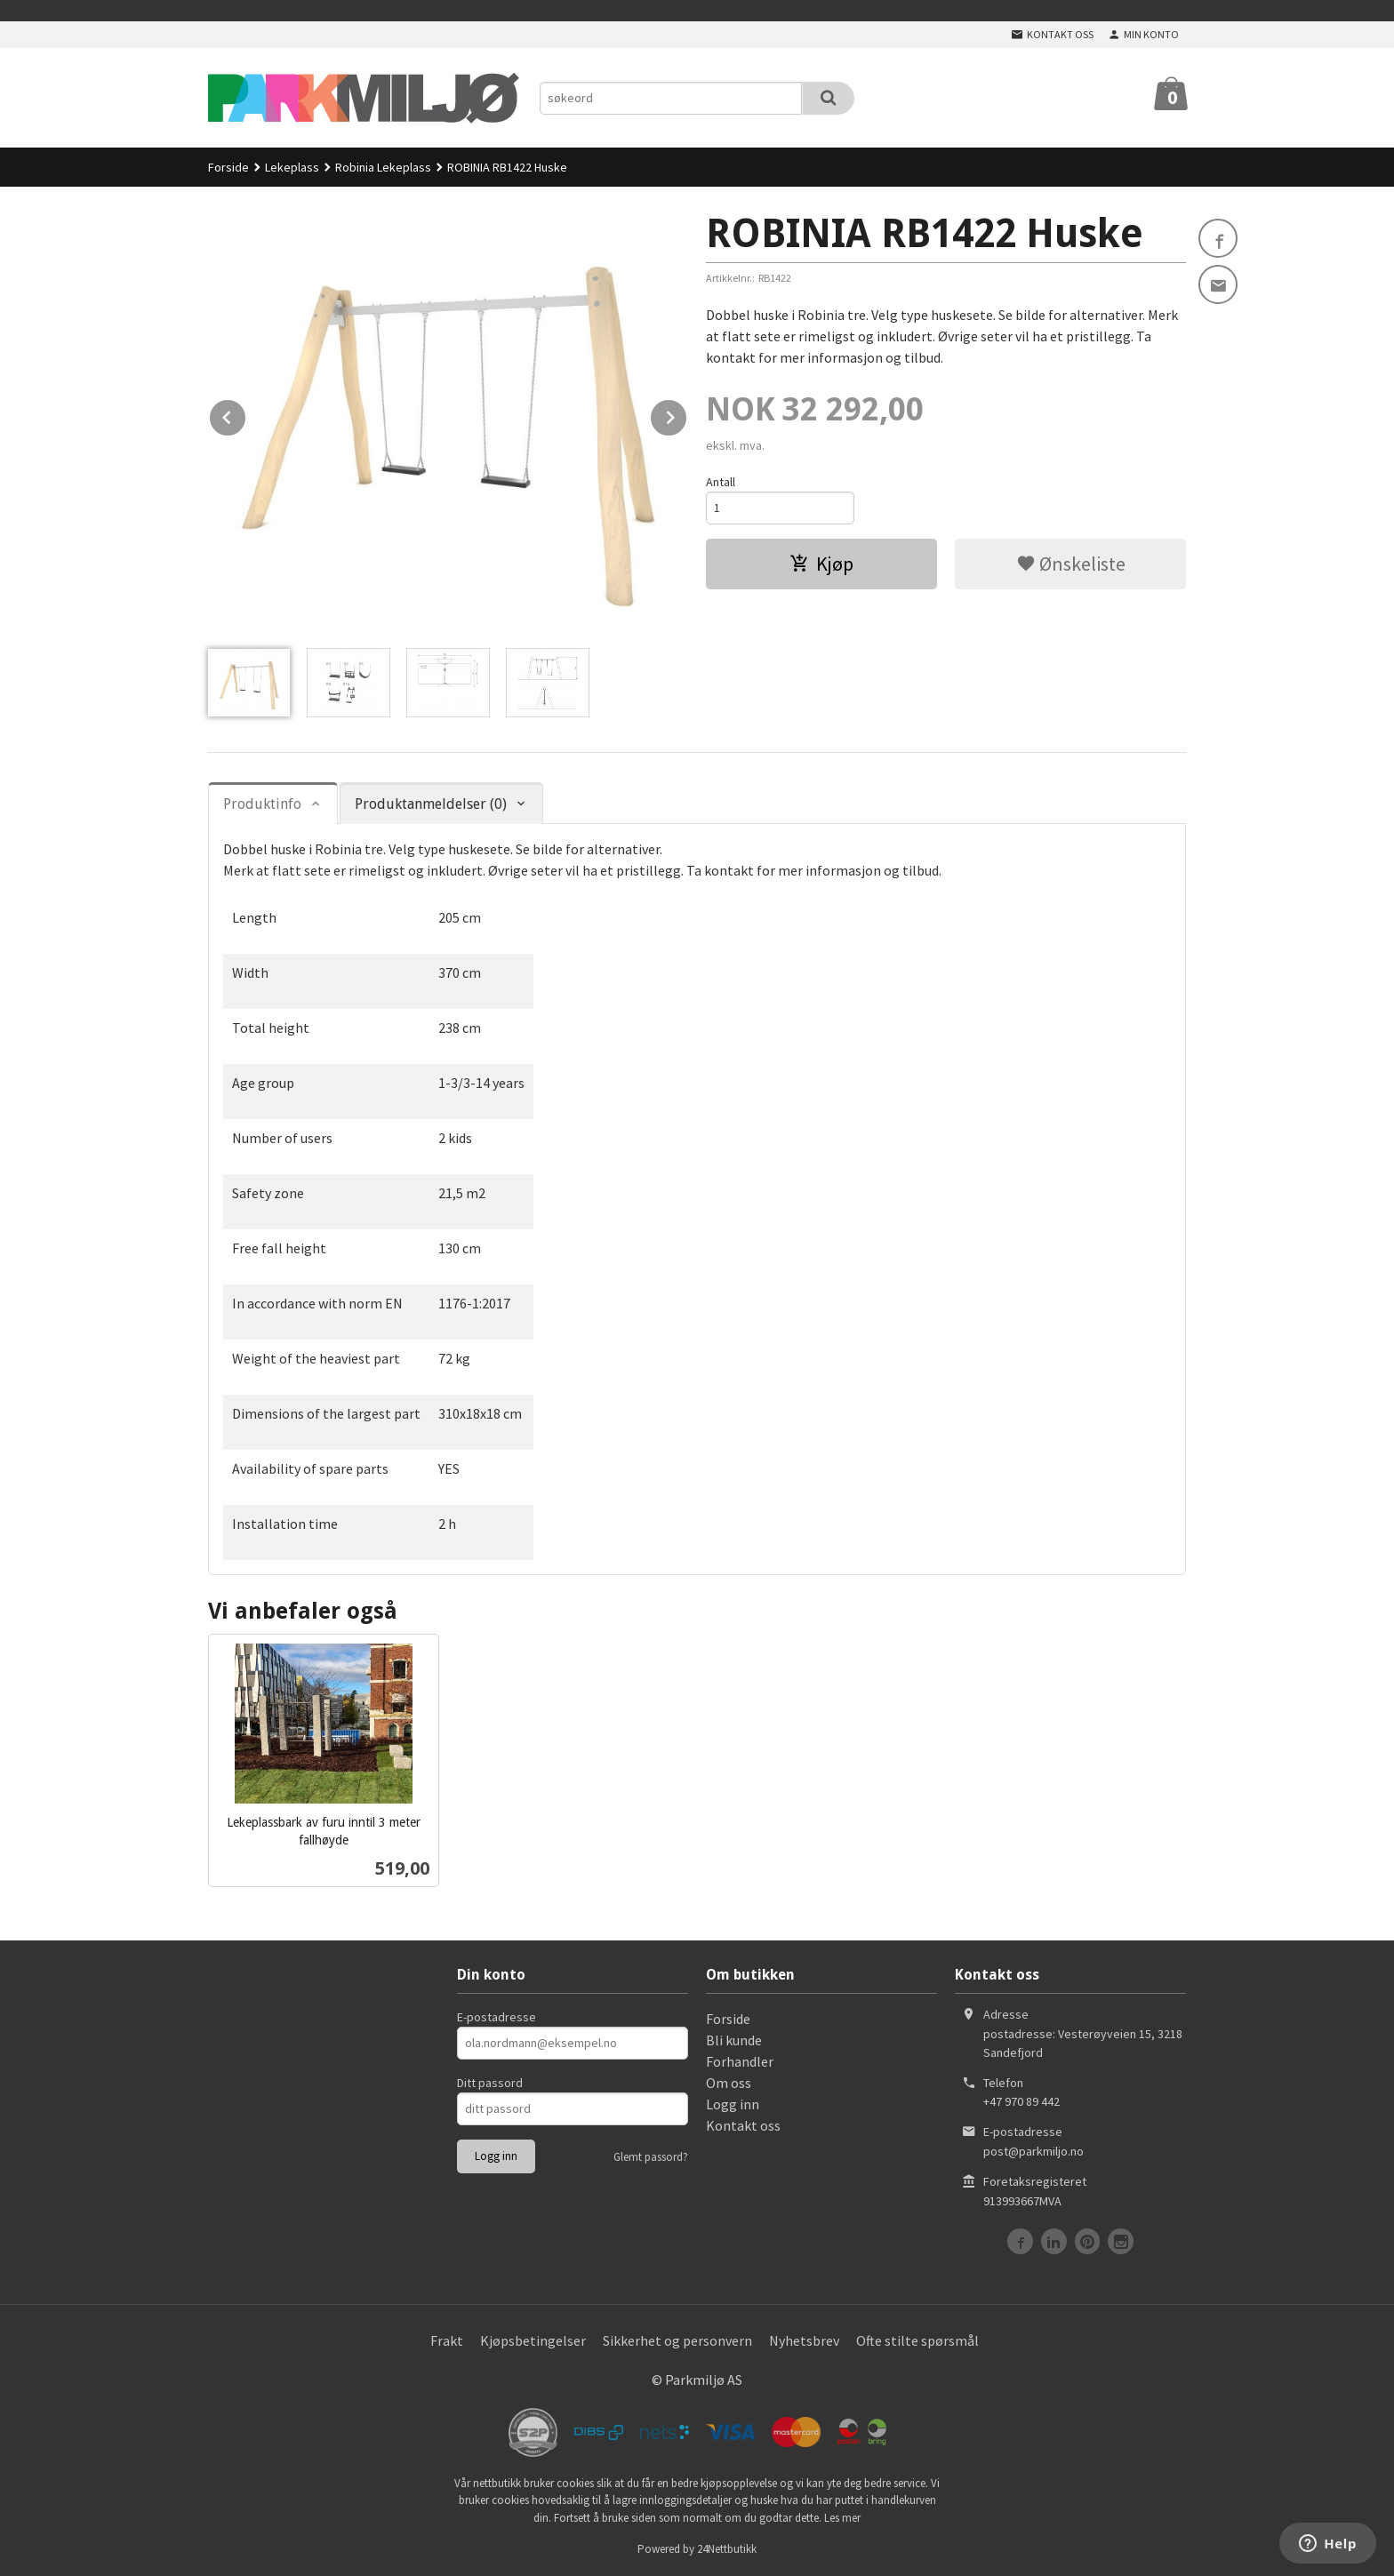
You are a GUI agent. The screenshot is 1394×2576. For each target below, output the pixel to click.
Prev (246, 414)
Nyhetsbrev (804, 2340)
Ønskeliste (1071, 563)
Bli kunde (734, 2040)
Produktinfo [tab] (262, 804)
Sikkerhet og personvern (677, 2340)
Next (687, 414)
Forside (228, 167)
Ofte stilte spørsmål (917, 2340)
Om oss (728, 2083)
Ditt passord (490, 2083)
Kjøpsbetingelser (533, 2340)
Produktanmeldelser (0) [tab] (431, 804)
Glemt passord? (650, 2156)
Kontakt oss (743, 2125)
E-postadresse (496, 2017)
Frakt (446, 2340)
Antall (720, 482)
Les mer (842, 2517)
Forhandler (739, 2061)
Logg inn (732, 2104)
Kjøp (821, 563)
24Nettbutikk (727, 2548)
